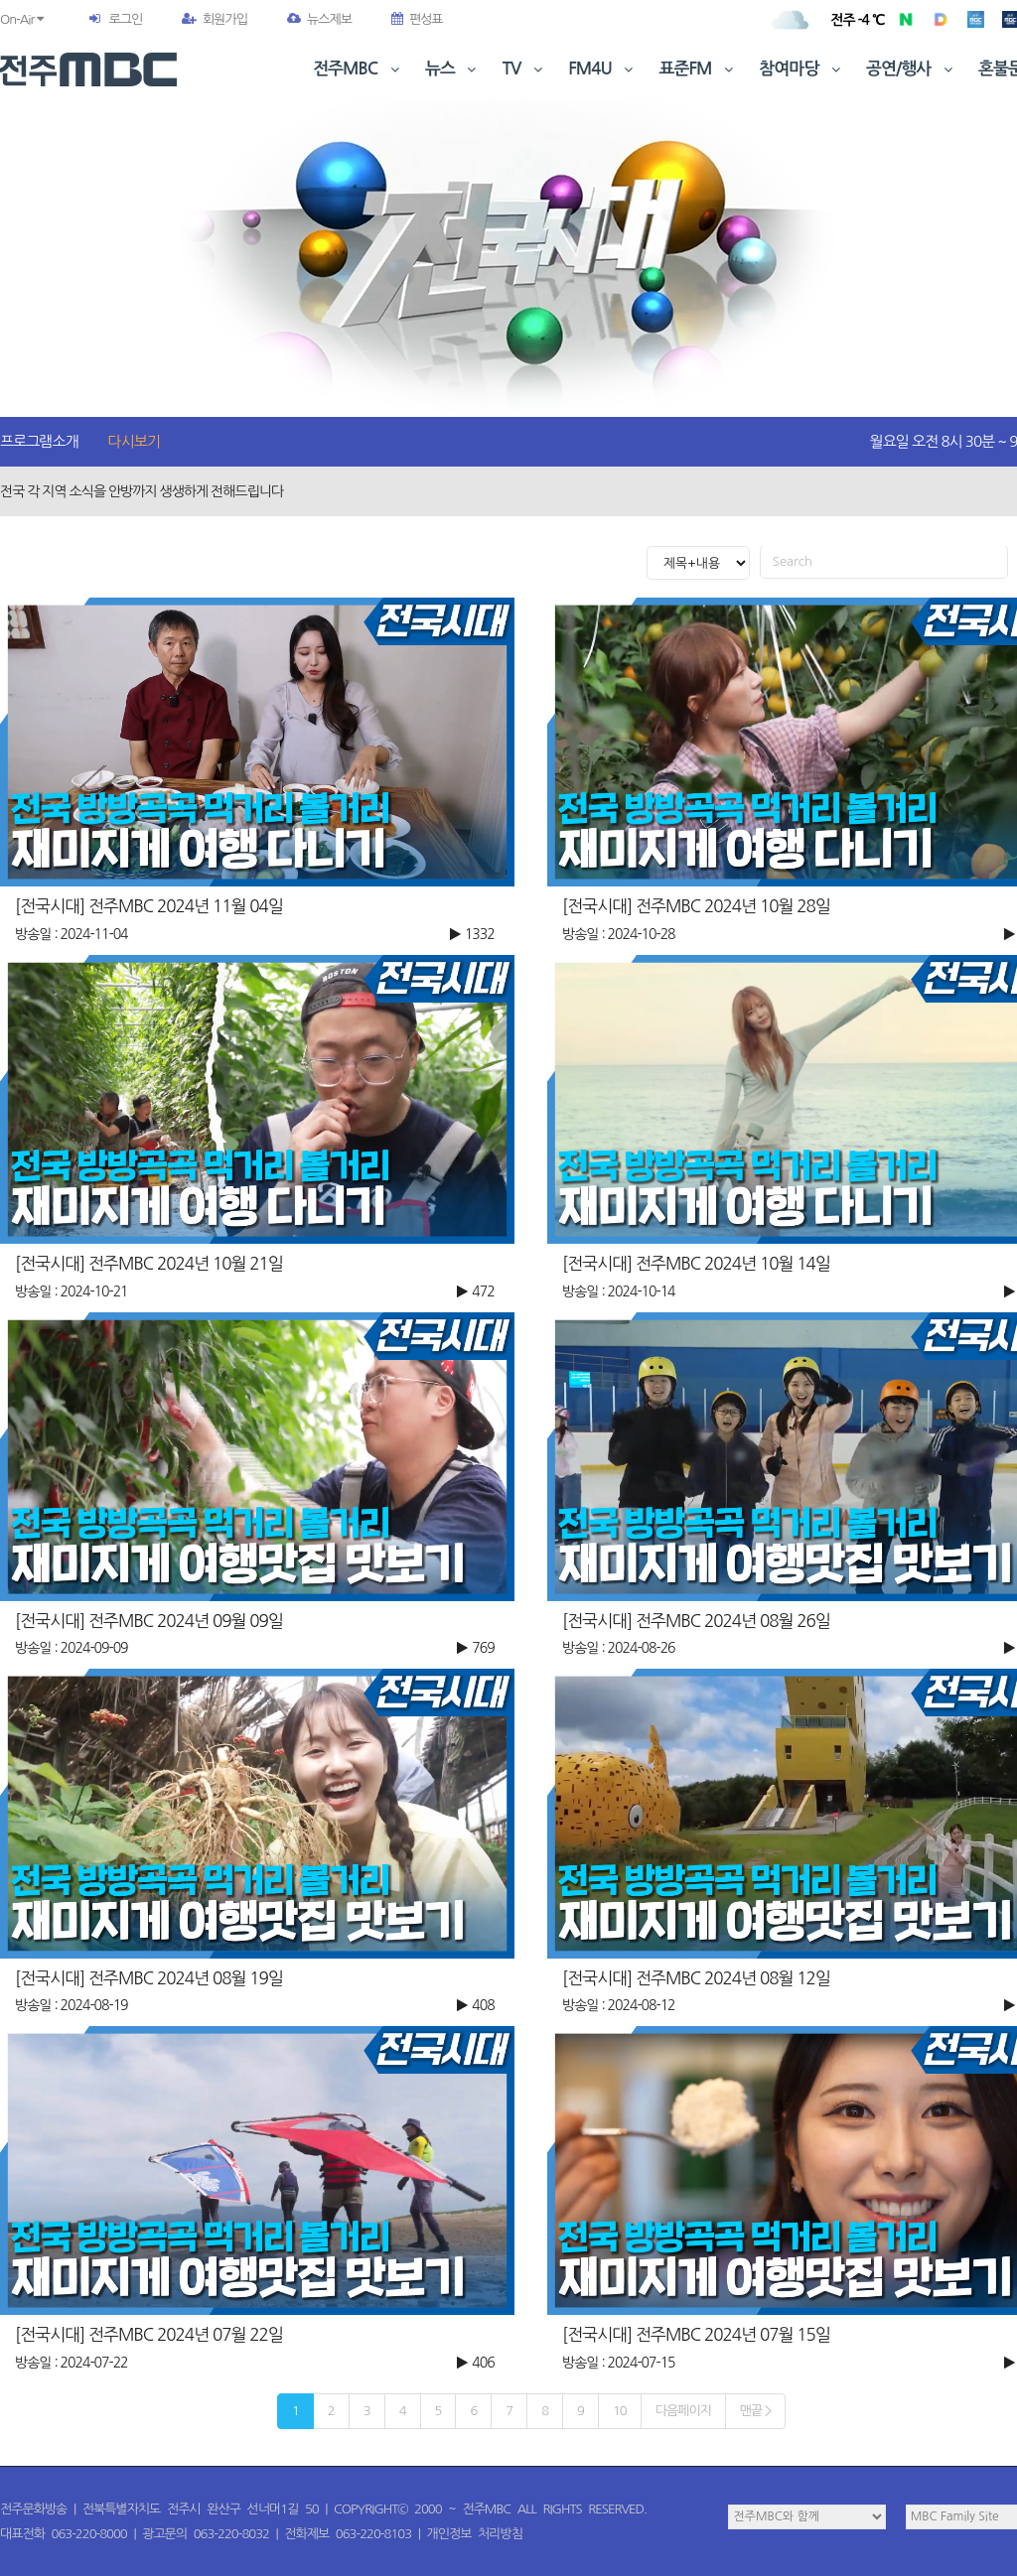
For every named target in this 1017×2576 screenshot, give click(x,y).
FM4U (602, 69)
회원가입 (214, 19)
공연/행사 (911, 69)
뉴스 (453, 69)
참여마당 (801, 69)
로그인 (125, 19)
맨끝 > (755, 2410)
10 (620, 2410)
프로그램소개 (39, 441)
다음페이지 (683, 2410)
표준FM (698, 69)
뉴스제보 (319, 19)
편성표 (417, 19)
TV (524, 69)
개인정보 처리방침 (474, 2533)
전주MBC (358, 69)
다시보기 (134, 441)
